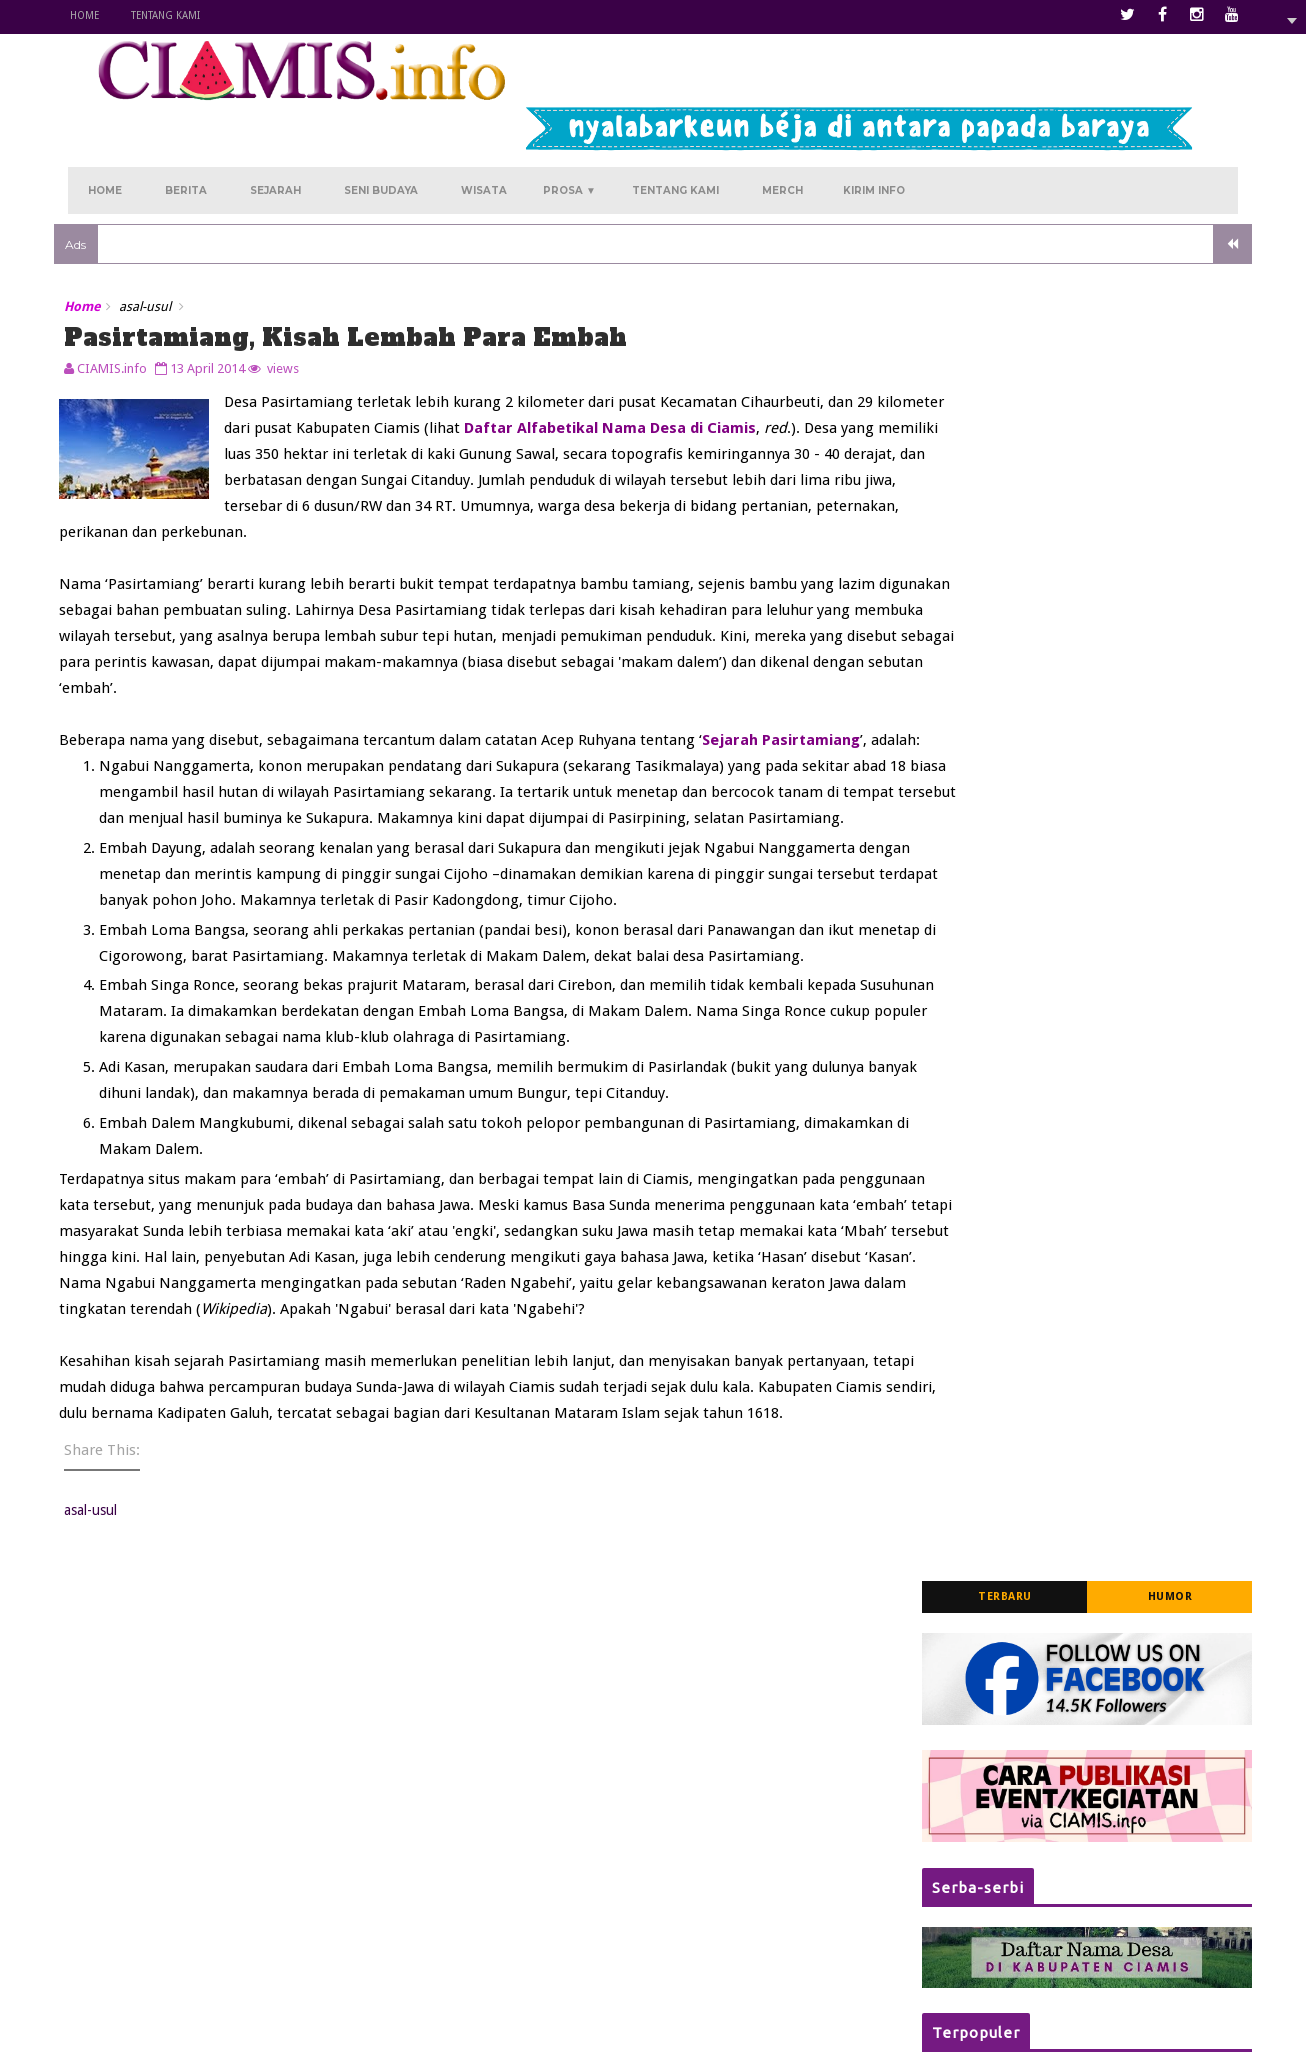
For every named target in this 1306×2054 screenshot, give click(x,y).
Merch (782, 121)
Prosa (569, 121)
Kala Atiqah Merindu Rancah (564, 1865)
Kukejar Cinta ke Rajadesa (556, 1924)
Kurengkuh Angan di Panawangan (582, 1836)
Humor (1155, 250)
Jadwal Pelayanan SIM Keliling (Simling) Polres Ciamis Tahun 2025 (1113, 848)
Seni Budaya (381, 121)
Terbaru (991, 250)
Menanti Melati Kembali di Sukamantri (592, 1895)
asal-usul (159, 244)
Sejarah (275, 121)
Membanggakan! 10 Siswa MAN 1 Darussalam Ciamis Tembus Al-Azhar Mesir (1107, 1074)
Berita (186, 121)
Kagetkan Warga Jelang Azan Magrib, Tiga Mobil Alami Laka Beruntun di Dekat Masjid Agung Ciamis (1107, 732)
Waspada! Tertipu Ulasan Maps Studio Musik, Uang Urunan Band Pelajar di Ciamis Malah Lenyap (1112, 1198)
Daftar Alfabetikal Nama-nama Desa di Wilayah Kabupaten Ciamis (1112, 958)
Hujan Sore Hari (525, 1953)
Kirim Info (874, 121)
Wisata (484, 121)
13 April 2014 (221, 302)
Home (98, 15)
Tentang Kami (179, 15)
